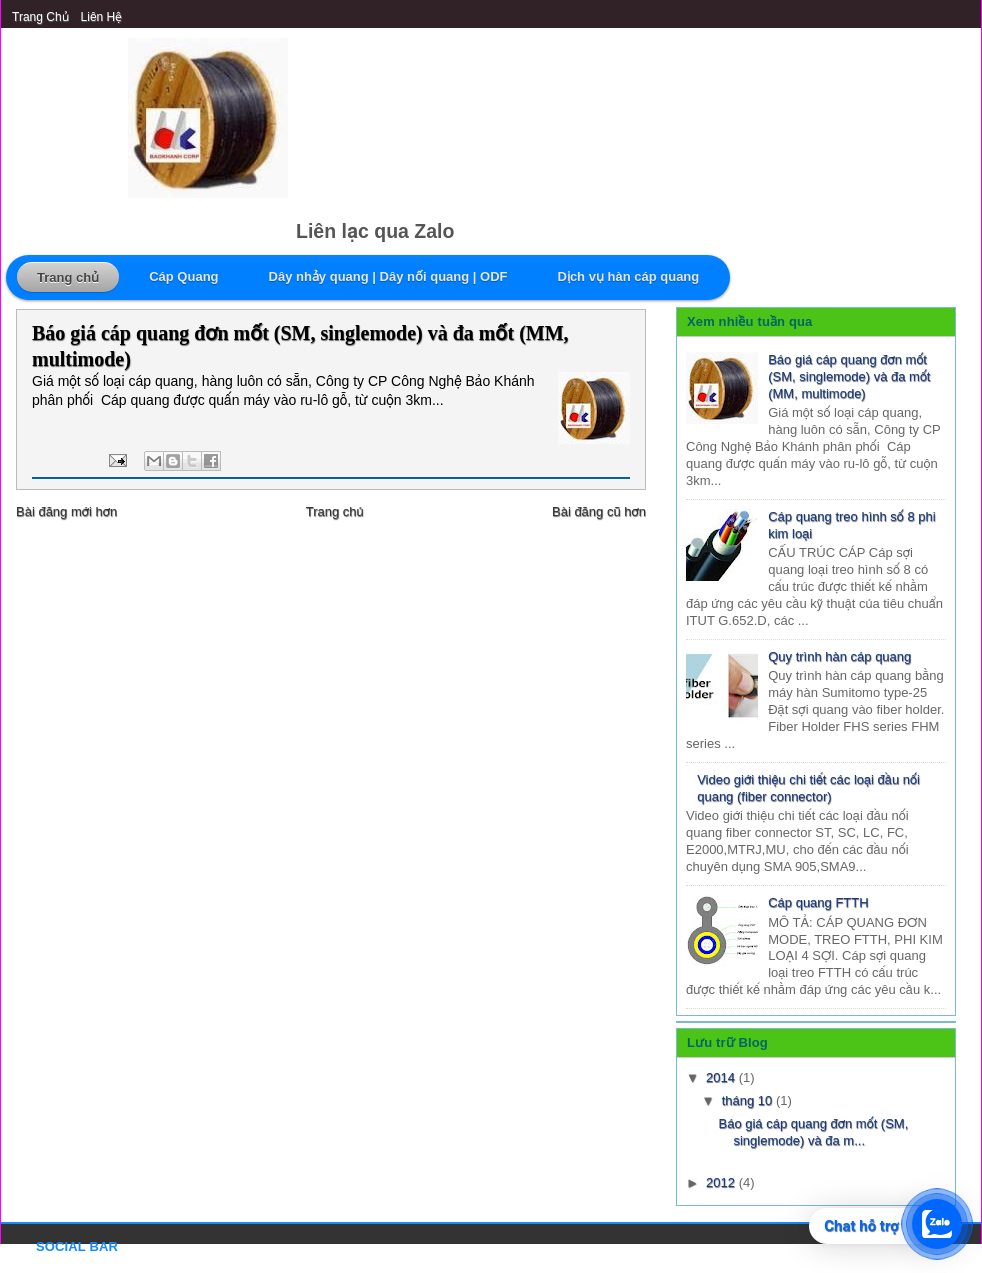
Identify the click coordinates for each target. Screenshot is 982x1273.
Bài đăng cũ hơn (599, 511)
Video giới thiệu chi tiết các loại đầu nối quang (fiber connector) (808, 788)
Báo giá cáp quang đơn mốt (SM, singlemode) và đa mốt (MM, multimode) (300, 346)
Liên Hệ (102, 17)
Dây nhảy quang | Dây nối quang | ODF (388, 276)
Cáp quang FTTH (818, 902)
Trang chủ (40, 17)
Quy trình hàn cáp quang (839, 656)
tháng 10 (749, 1100)
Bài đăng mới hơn (66, 511)
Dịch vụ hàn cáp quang (629, 276)
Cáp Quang (183, 276)
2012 (722, 1182)
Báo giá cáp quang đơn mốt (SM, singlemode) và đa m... (813, 1132)
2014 (722, 1077)
